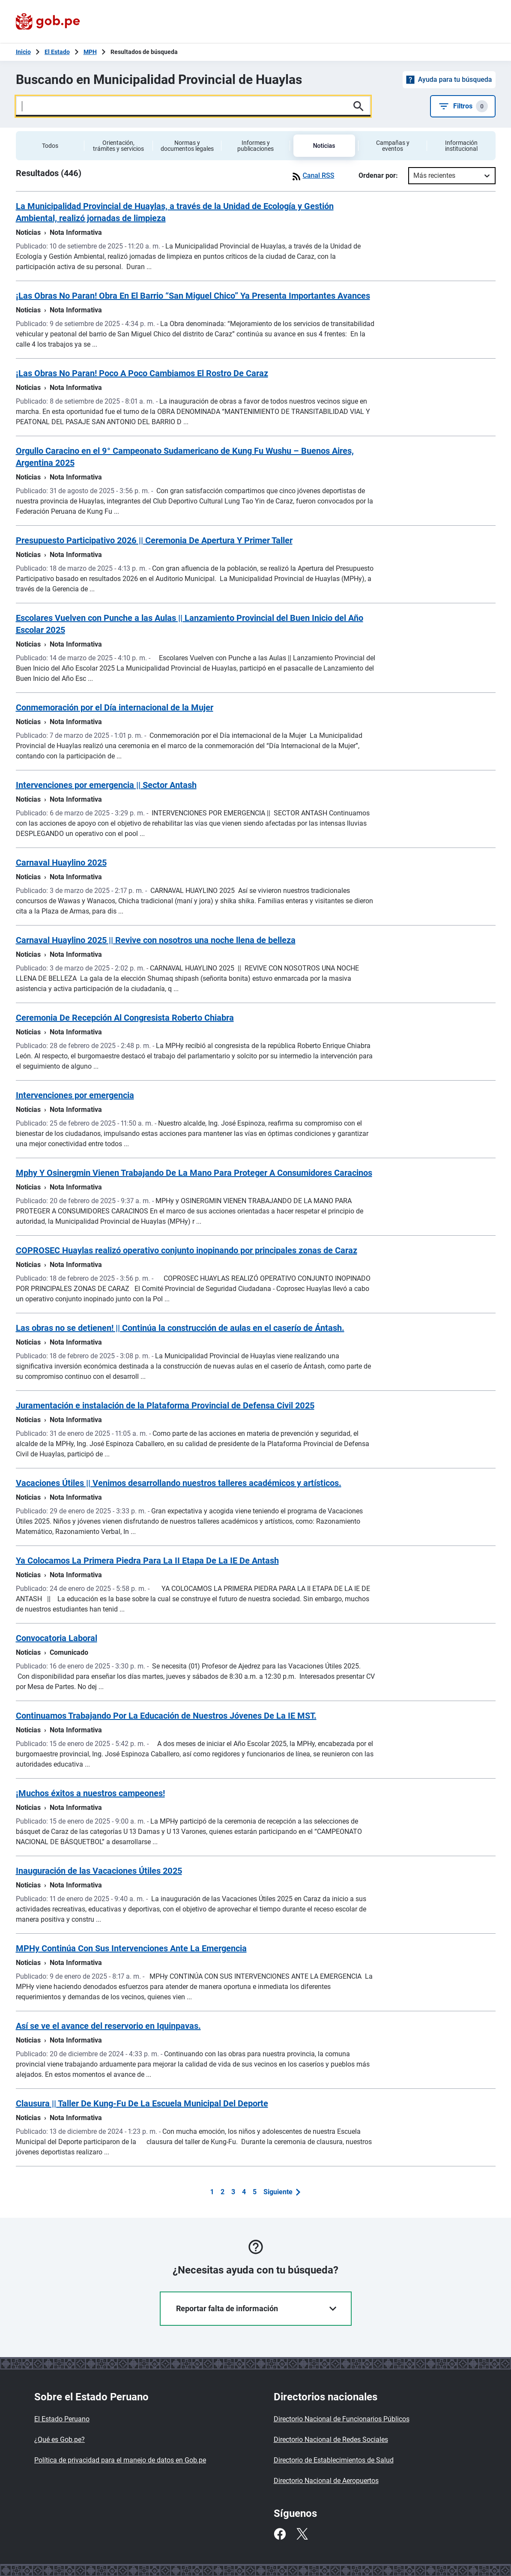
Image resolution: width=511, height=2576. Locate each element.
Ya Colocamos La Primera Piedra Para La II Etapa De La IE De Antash (147, 1560)
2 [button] (222, 2192)
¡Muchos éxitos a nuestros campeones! (90, 1793)
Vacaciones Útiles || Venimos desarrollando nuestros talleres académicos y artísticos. (178, 1483)
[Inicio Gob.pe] (23, 52)
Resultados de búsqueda (144, 51)
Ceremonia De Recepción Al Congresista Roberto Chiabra (125, 1017)
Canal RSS (312, 176)
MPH (90, 51)
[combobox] (414, 176)
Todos (50, 145)
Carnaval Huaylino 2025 (61, 862)
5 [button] (255, 2192)
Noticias (324, 145)
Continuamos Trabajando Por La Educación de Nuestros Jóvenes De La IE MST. (166, 1715)
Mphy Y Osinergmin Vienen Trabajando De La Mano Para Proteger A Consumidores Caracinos (194, 1173)
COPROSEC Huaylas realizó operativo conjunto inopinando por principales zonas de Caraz (186, 1250)
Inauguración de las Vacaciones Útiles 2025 (99, 1871)
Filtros (463, 106)
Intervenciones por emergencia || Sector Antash (106, 785)
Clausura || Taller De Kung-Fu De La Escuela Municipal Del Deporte (142, 2103)
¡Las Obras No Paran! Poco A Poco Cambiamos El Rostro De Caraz (142, 373)
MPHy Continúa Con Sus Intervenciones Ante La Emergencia (131, 1948)
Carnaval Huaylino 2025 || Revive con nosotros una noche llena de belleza (156, 940)
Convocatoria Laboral (56, 1638)
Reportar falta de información (256, 2308)
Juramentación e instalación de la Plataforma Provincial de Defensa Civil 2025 (165, 1405)
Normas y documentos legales (187, 145)
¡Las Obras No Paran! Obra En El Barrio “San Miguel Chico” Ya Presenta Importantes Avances (193, 296)
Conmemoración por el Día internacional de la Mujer (114, 707)
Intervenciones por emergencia (75, 1095)
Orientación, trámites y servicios (118, 145)
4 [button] (244, 2192)
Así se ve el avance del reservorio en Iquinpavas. (108, 2026)
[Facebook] (280, 2534)
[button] (281, 2192)
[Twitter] (302, 2534)
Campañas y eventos (392, 145)
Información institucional (461, 145)
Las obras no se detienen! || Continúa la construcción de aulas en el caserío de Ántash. (180, 1328)
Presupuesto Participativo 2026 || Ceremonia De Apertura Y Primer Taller (154, 540)
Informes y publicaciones (255, 145)
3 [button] (233, 2192)
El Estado (57, 51)
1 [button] (212, 2192)
